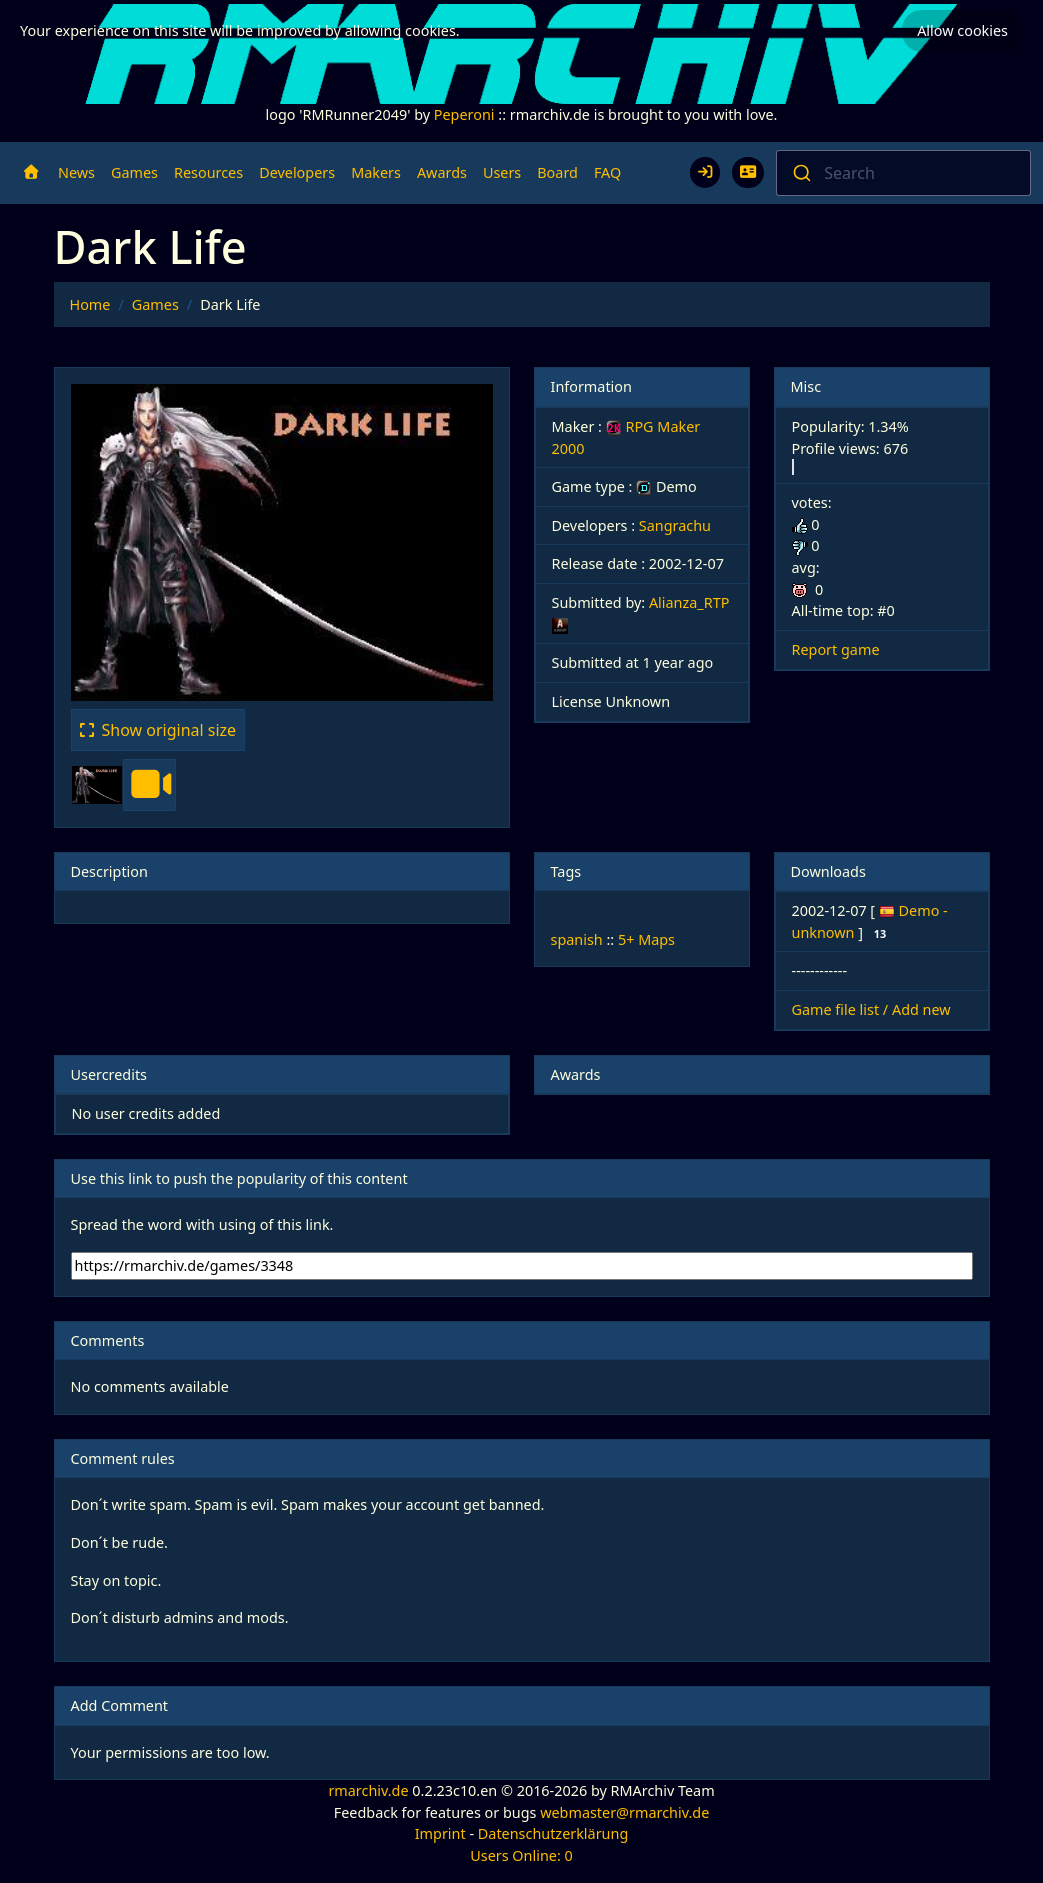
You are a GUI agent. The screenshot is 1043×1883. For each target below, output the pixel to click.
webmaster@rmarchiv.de (624, 1812)
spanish (577, 939)
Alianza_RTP (689, 602)
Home (90, 304)
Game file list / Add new (871, 1009)
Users (502, 172)
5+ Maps (646, 939)
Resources (208, 172)
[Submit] (800, 173)
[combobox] (903, 173)
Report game (836, 649)
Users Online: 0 (521, 1855)
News (76, 172)
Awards (442, 172)
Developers (297, 172)
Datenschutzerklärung (553, 1833)
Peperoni (464, 114)
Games (134, 172)
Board (557, 172)
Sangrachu (675, 525)
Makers (376, 172)
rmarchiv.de (368, 1790)
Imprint (440, 1833)
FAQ (607, 172)
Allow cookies (962, 30)
